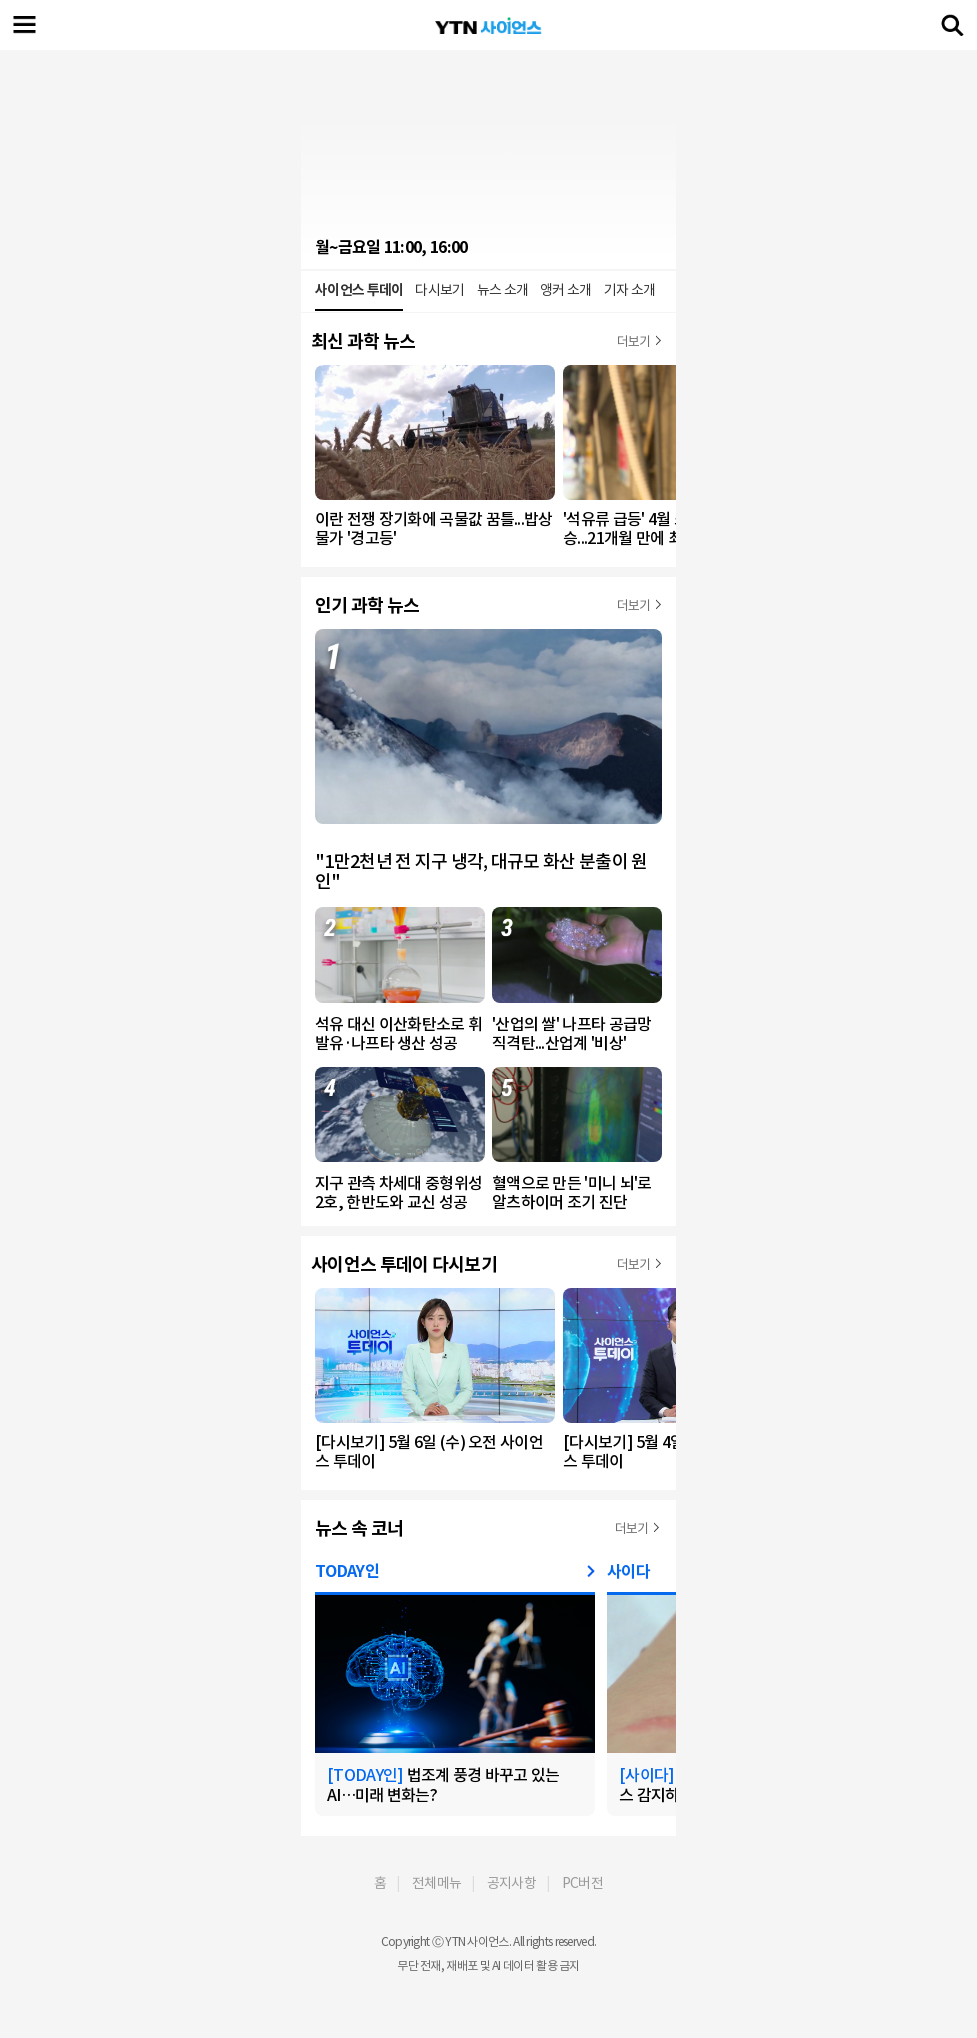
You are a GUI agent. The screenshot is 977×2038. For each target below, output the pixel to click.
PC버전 (582, 1883)
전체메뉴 (436, 1883)
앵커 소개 (566, 290)
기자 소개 (630, 290)
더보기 (633, 341)
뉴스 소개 (503, 290)
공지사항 (511, 1883)
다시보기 (439, 290)
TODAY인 (347, 1571)
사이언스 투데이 (359, 290)
